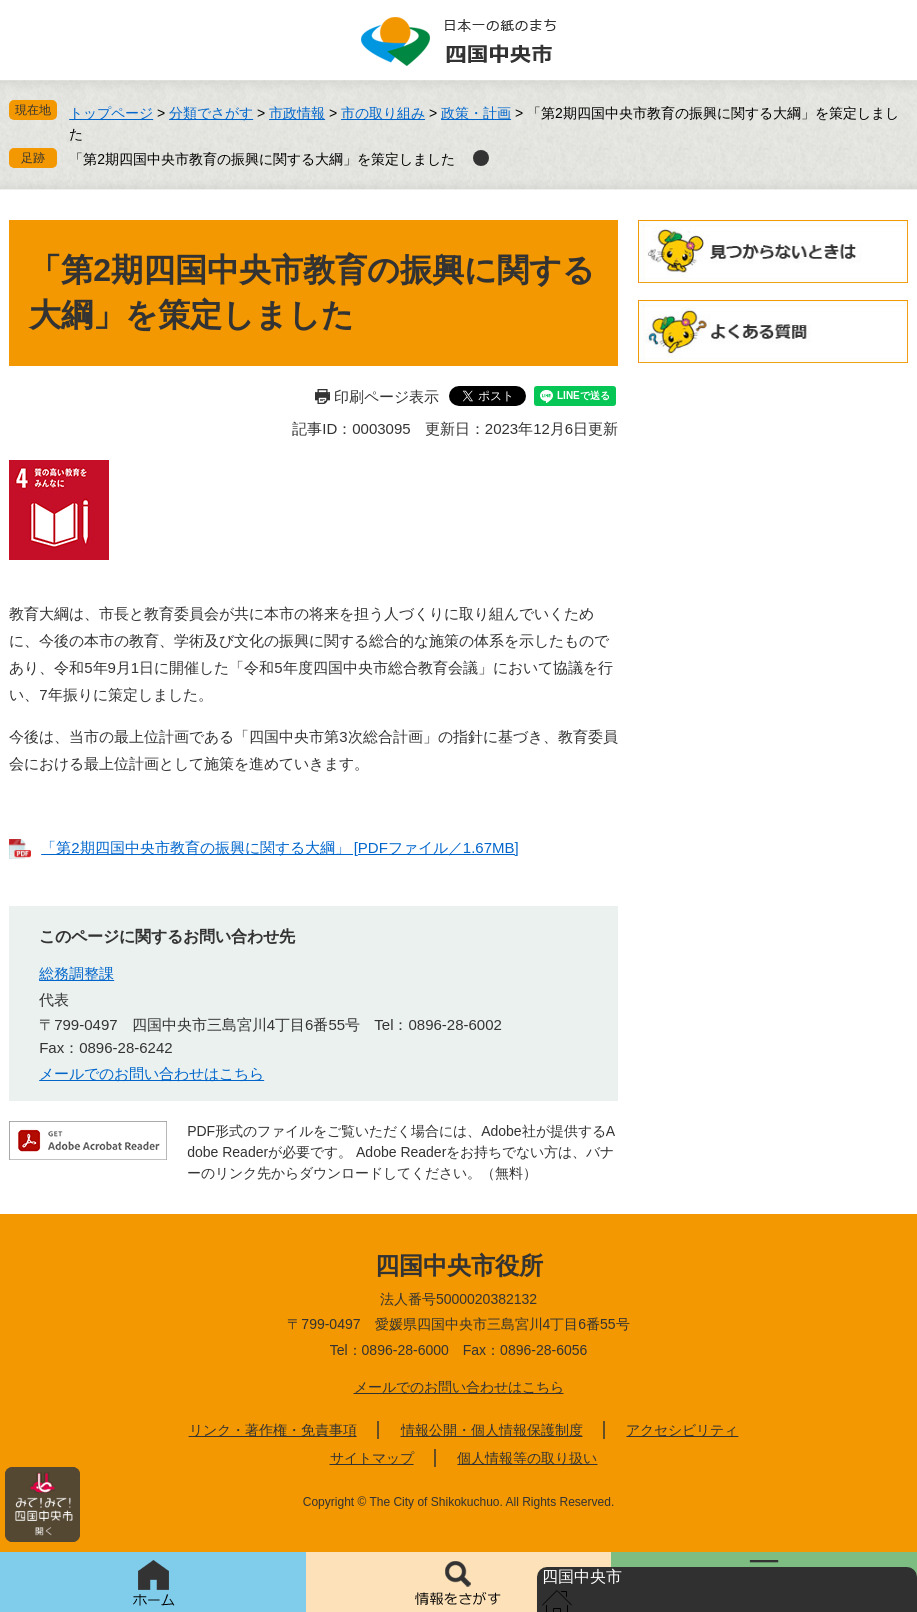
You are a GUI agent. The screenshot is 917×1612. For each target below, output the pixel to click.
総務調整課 (76, 973)
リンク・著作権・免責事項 (273, 1430)
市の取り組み (383, 113)
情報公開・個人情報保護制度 (492, 1430)
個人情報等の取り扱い (527, 1458)
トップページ (111, 113)
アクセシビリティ (682, 1430)
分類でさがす (211, 113)
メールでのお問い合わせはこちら (151, 1073)
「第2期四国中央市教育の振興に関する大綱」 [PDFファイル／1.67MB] (280, 847)
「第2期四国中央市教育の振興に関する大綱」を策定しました (262, 159)
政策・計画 (476, 113)
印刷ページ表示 (386, 396)
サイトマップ (372, 1458)
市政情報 (297, 113)
